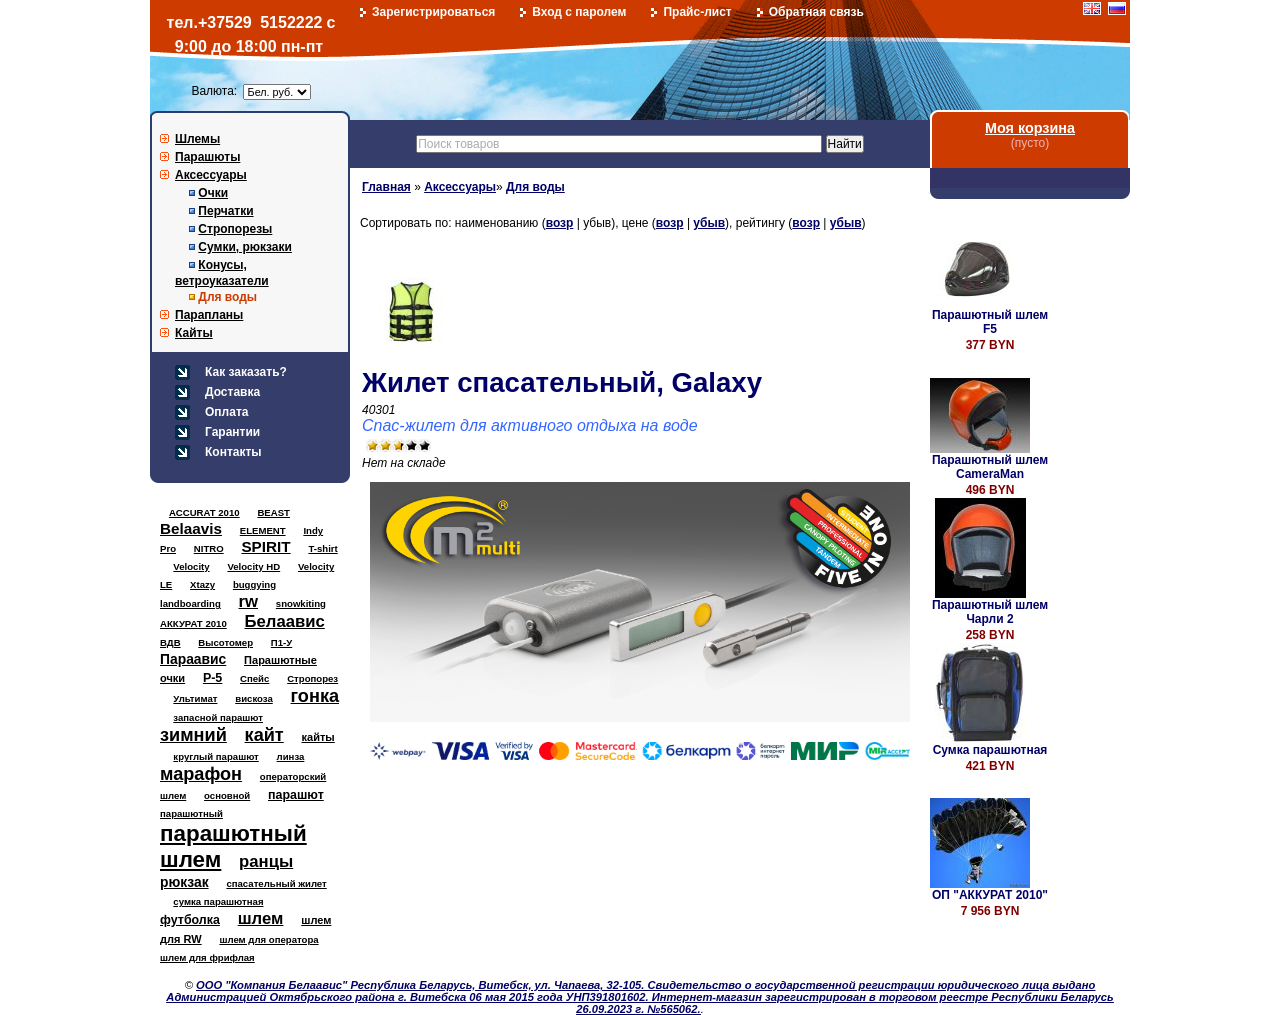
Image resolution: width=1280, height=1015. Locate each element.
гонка (315, 696)
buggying (254, 584)
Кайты (194, 333)
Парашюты (207, 157)
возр (560, 223)
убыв (709, 223)
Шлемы (197, 139)
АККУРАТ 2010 (193, 623)
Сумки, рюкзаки (245, 247)
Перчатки (225, 211)
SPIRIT (265, 546)
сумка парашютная (218, 901)
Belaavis (191, 528)
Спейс (254, 678)
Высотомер (225, 642)
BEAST (273, 512)
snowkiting (301, 603)
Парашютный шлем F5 (990, 322)
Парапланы (209, 315)
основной (227, 795)
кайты (318, 737)
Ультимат (195, 698)
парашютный (191, 813)
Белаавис (285, 621)
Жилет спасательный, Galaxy (562, 382)
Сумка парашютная (990, 750)
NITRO (209, 548)
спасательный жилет (276, 883)
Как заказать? (246, 372)
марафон (201, 774)
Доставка (232, 392)
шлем (261, 918)
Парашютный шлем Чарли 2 (990, 612)
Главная (386, 187)
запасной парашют (218, 717)
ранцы (266, 861)
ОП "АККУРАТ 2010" (990, 895)
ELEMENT (263, 530)
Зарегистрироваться (433, 12)
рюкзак (184, 882)
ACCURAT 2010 (204, 512)
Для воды (227, 297)
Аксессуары (211, 175)
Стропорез (312, 678)
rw (249, 601)
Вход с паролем (579, 12)
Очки (213, 193)
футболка (190, 920)
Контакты (233, 452)
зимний (193, 735)
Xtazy (202, 584)
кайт (264, 735)
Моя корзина (1030, 128)
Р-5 (212, 678)
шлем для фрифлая (207, 957)
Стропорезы (235, 229)
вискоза (254, 698)
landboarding (190, 603)
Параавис (193, 659)
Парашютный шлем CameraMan (990, 467)
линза (291, 756)
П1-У (281, 642)
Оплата (226, 412)
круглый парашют (215, 756)
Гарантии (232, 432)
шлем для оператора (268, 939)
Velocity (191, 566)
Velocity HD (253, 566)
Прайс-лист (697, 12)
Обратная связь (816, 12)
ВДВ (170, 642)
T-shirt (322, 548)
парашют (296, 795)
